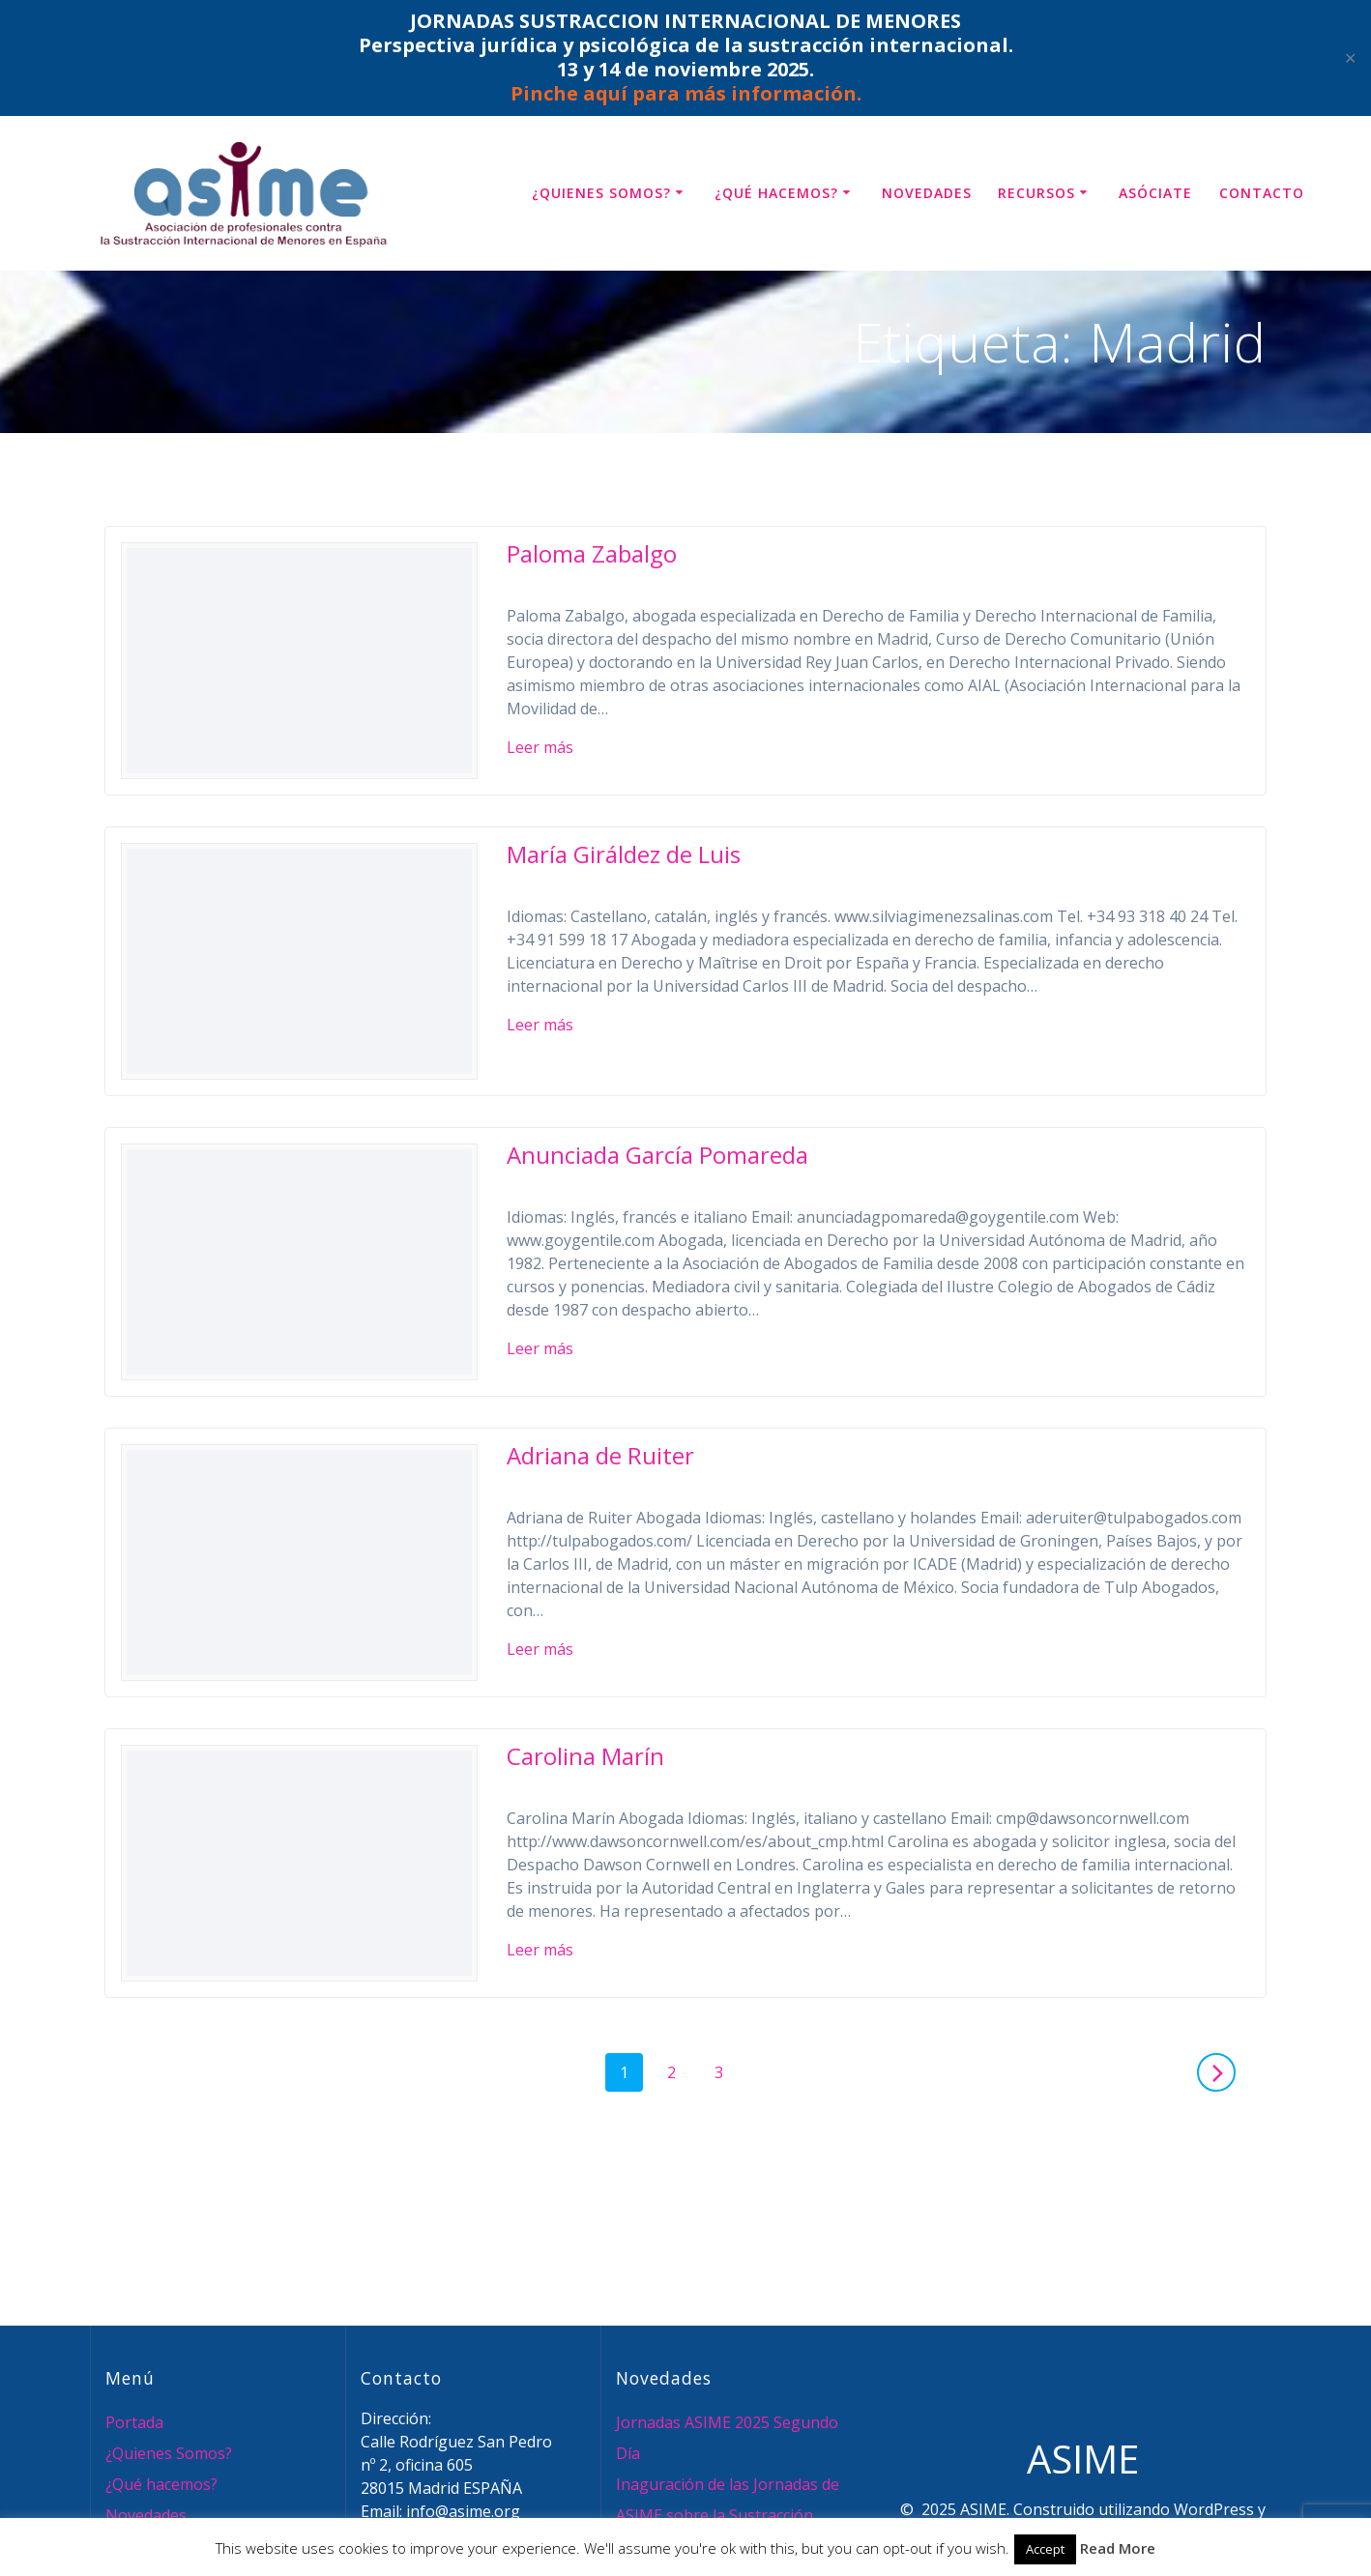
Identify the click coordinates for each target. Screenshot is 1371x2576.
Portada (134, 2422)
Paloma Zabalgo (592, 553)
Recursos (1036, 193)
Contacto (1261, 193)
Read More (1117, 2548)
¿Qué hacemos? (776, 193)
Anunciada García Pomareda (657, 1155)
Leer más (540, 747)
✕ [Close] (1350, 58)
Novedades (927, 193)
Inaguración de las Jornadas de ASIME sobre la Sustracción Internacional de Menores (727, 2515)
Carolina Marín (585, 1756)
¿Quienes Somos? (601, 193)
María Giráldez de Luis (624, 854)
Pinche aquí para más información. (685, 93)
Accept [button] (1045, 2549)
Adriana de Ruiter (600, 1455)
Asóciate (1155, 193)
